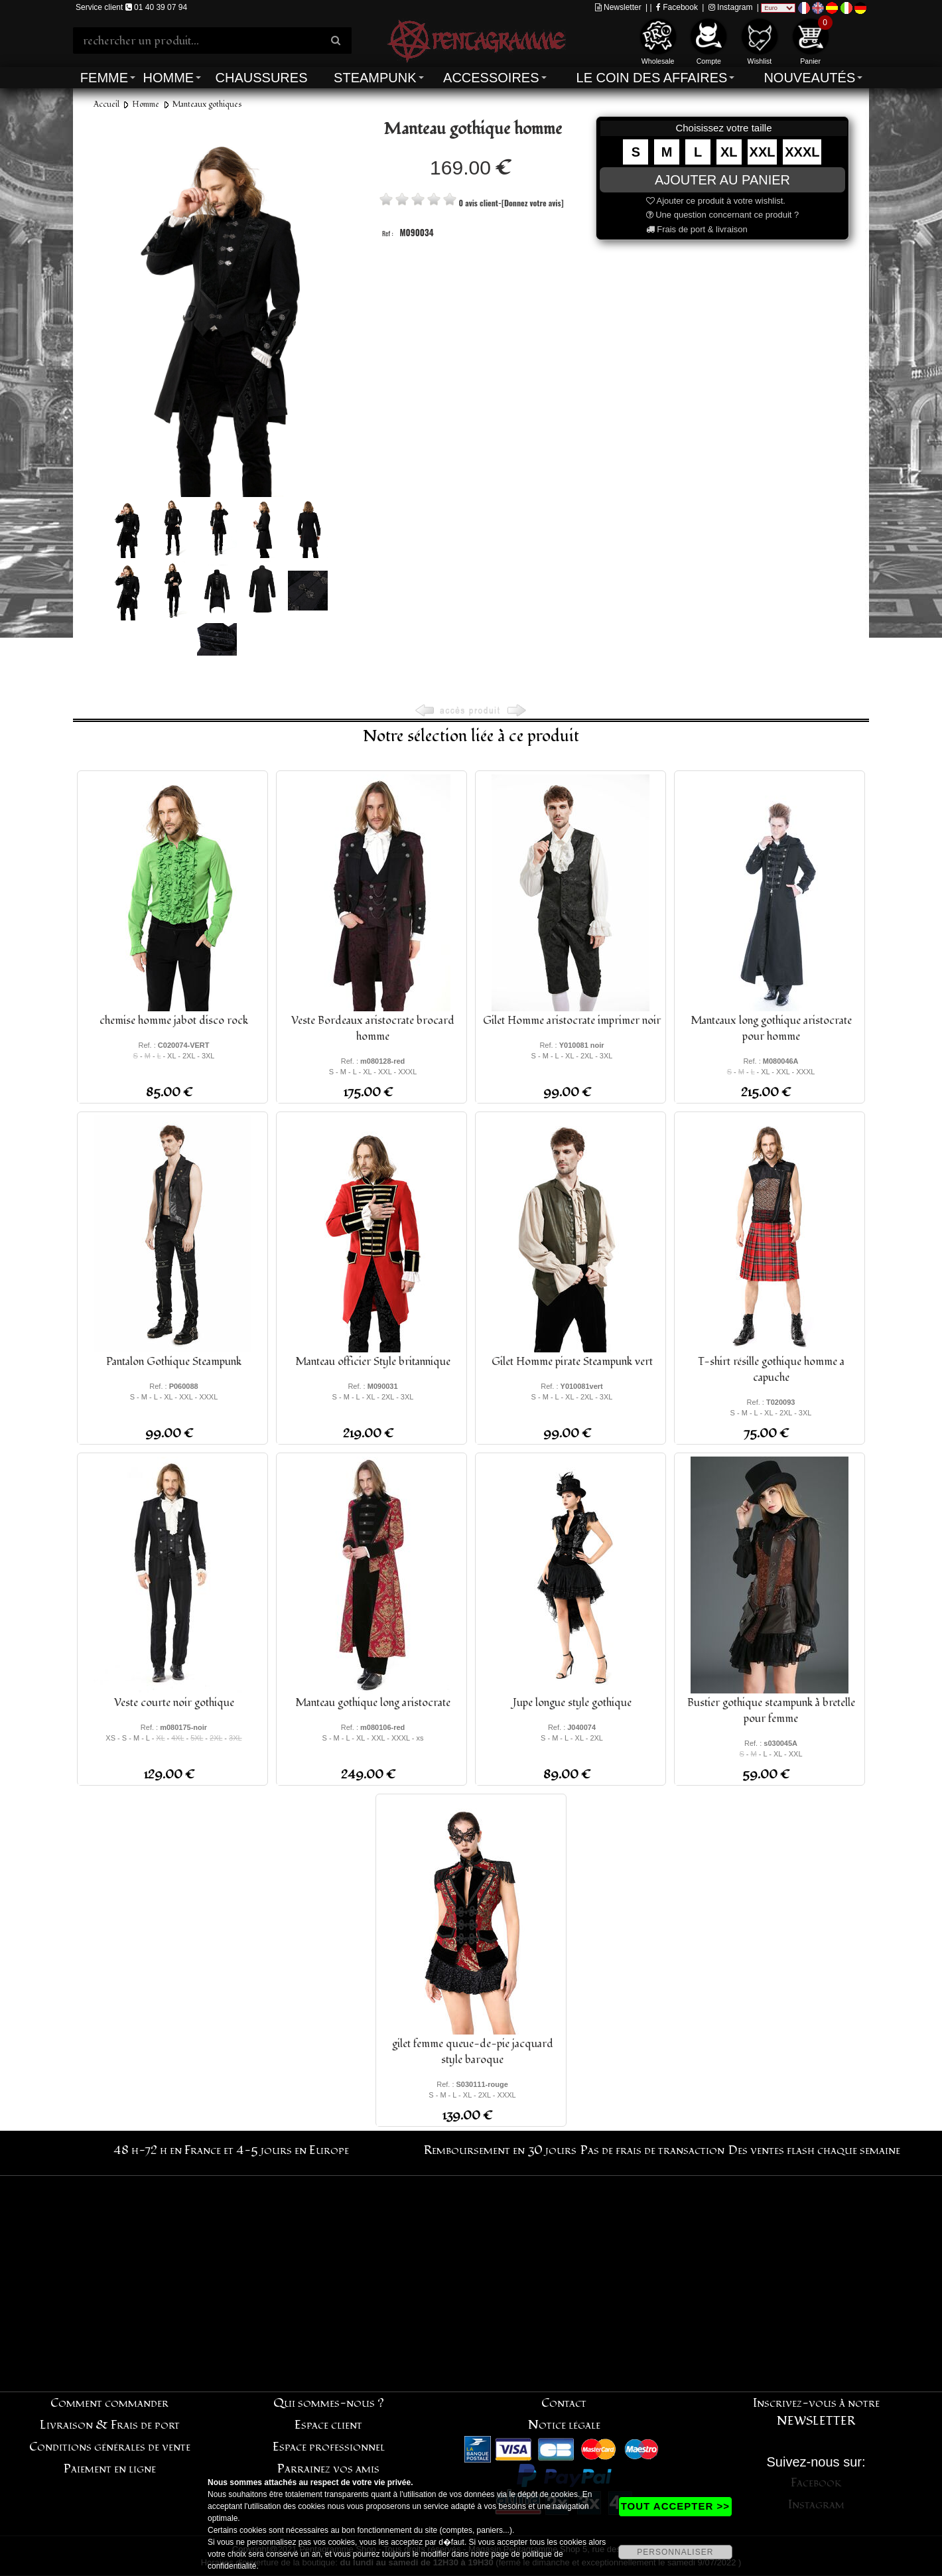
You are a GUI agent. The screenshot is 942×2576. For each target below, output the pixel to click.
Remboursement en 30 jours (500, 2150)
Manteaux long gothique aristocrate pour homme (771, 1028)
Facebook (677, 7)
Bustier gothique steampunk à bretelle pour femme (771, 1710)
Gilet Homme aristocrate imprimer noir (572, 1020)
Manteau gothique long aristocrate (372, 1702)
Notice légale (564, 2425)
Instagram (730, 7)
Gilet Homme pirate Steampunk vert (572, 1361)
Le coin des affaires (652, 77)
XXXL (802, 152)
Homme (168, 77)
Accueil (106, 104)
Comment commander (109, 2403)
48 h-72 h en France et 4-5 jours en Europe (231, 2150)
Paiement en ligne (110, 2469)
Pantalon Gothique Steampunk (173, 1361)
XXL (762, 152)
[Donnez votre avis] (532, 202)
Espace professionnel (329, 2447)
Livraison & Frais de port (110, 2425)
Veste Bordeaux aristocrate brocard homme (372, 1028)
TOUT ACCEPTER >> (675, 2506)
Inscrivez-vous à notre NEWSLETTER (816, 2412)
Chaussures (262, 77)
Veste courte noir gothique (174, 1702)
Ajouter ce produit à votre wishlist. (715, 201)
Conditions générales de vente (109, 2447)
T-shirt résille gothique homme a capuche (771, 1369)
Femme (104, 77)
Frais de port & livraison (697, 229)
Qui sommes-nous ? (328, 2403)
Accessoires (491, 77)
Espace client (328, 2425)
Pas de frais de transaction (652, 2150)
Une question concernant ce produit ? (722, 215)
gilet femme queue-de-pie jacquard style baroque (472, 2052)
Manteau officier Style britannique (372, 1361)
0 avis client (478, 202)
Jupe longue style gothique (572, 1702)
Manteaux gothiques (207, 104)
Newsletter (618, 7)
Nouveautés (809, 77)
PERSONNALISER (675, 2552)
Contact (563, 2403)
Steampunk (375, 77)
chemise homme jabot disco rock (174, 1020)
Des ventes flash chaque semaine (814, 2150)
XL (729, 152)
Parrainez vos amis (328, 2469)
